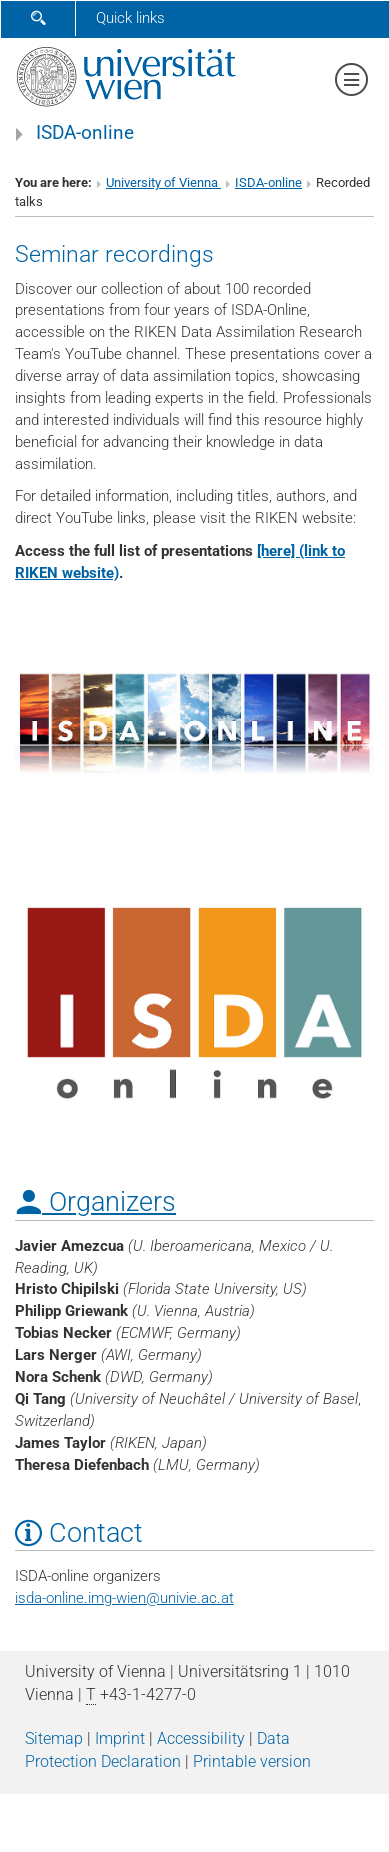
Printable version (252, 1761)
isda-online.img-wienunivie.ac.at (124, 1598)
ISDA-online (85, 133)
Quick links (130, 18)
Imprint (120, 1738)
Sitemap (54, 1738)
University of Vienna (163, 182)
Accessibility (201, 1738)
